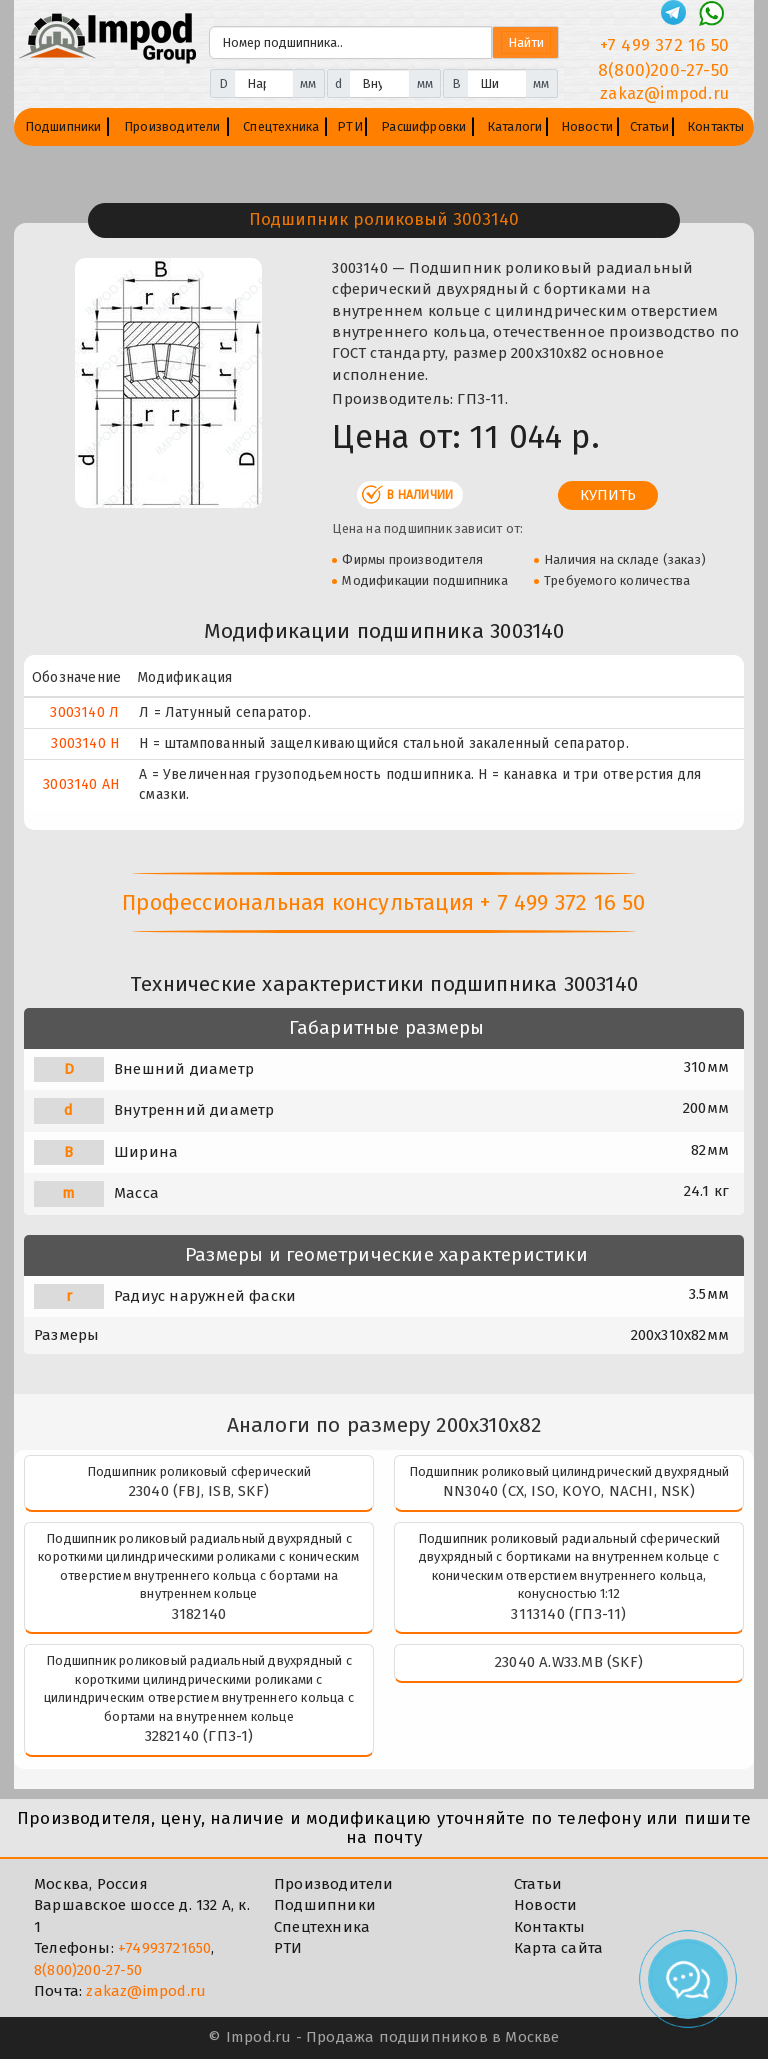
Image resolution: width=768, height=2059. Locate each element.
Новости (587, 126)
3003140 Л (84, 712)
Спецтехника (281, 126)
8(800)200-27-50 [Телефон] (663, 70)
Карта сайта (558, 1948)
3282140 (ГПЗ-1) (199, 1736)
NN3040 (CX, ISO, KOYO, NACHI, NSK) (569, 1491)
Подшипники (63, 126)
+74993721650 (164, 1948)
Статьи (649, 126)
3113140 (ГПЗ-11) (568, 1614)
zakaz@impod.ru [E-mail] (664, 93)
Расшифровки (423, 126)
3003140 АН (81, 784)
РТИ (350, 126)
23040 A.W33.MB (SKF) (569, 1662)
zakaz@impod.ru (146, 1991)
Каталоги (515, 126)
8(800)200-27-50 (88, 1970)
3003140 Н (85, 743)
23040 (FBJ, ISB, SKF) (199, 1491)
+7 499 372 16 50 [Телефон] (664, 45)
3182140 (199, 1614)
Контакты (716, 126)
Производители (172, 126)
